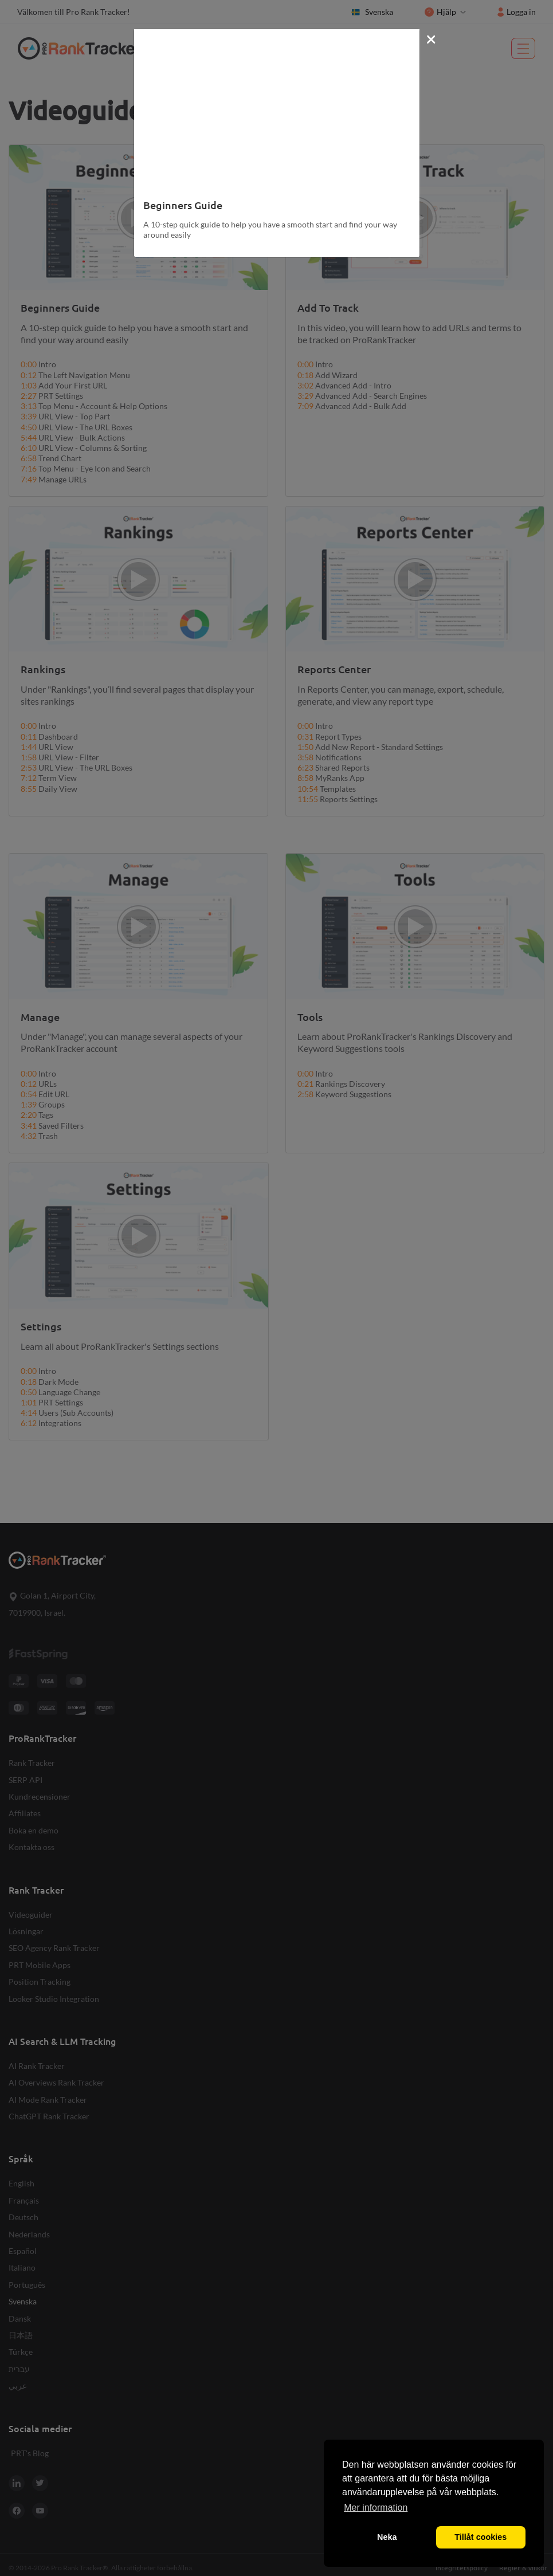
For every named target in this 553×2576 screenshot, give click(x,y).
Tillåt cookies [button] (480, 2537)
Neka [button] (387, 2537)
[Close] (431, 38)
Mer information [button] (375, 2507)
